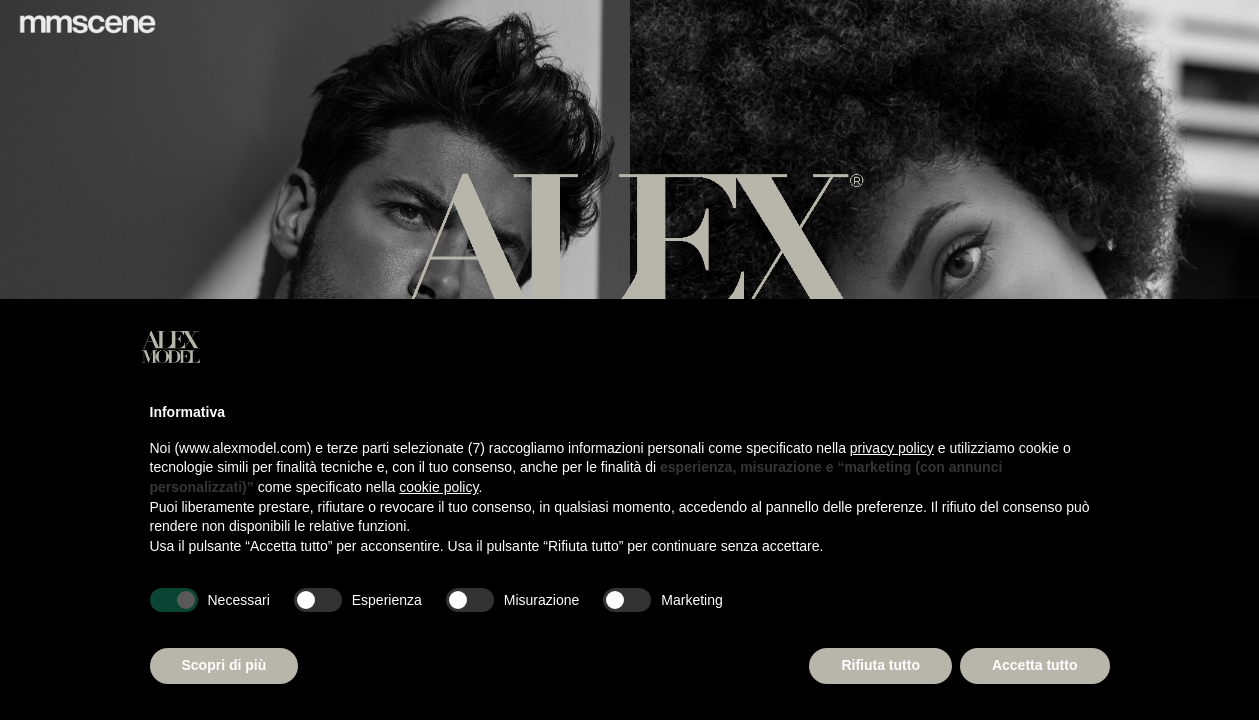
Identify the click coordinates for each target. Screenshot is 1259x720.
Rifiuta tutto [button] (880, 665)
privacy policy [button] (892, 448)
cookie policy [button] (438, 487)
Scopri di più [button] (224, 665)
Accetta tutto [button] (1035, 665)
